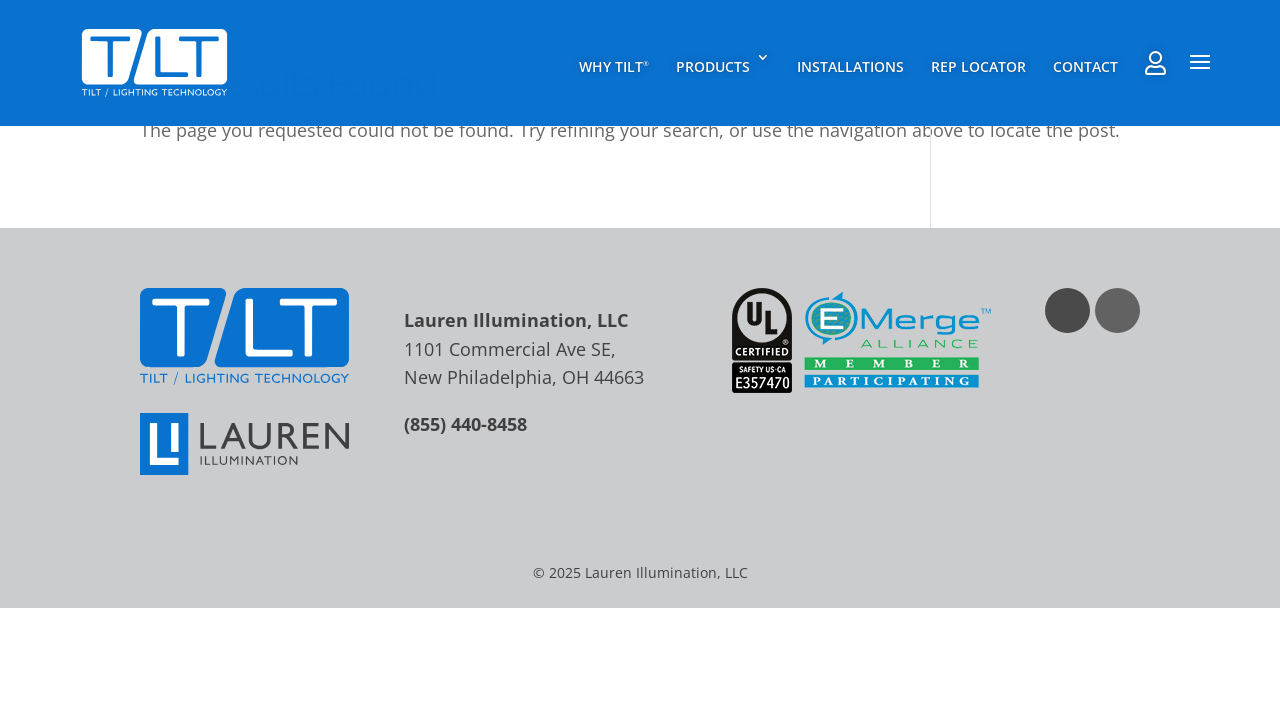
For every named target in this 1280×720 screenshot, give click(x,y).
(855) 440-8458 (465, 424)
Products (713, 66)
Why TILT (614, 66)
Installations (850, 66)
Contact (1085, 66)
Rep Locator (978, 66)
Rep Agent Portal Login (1155, 63)
